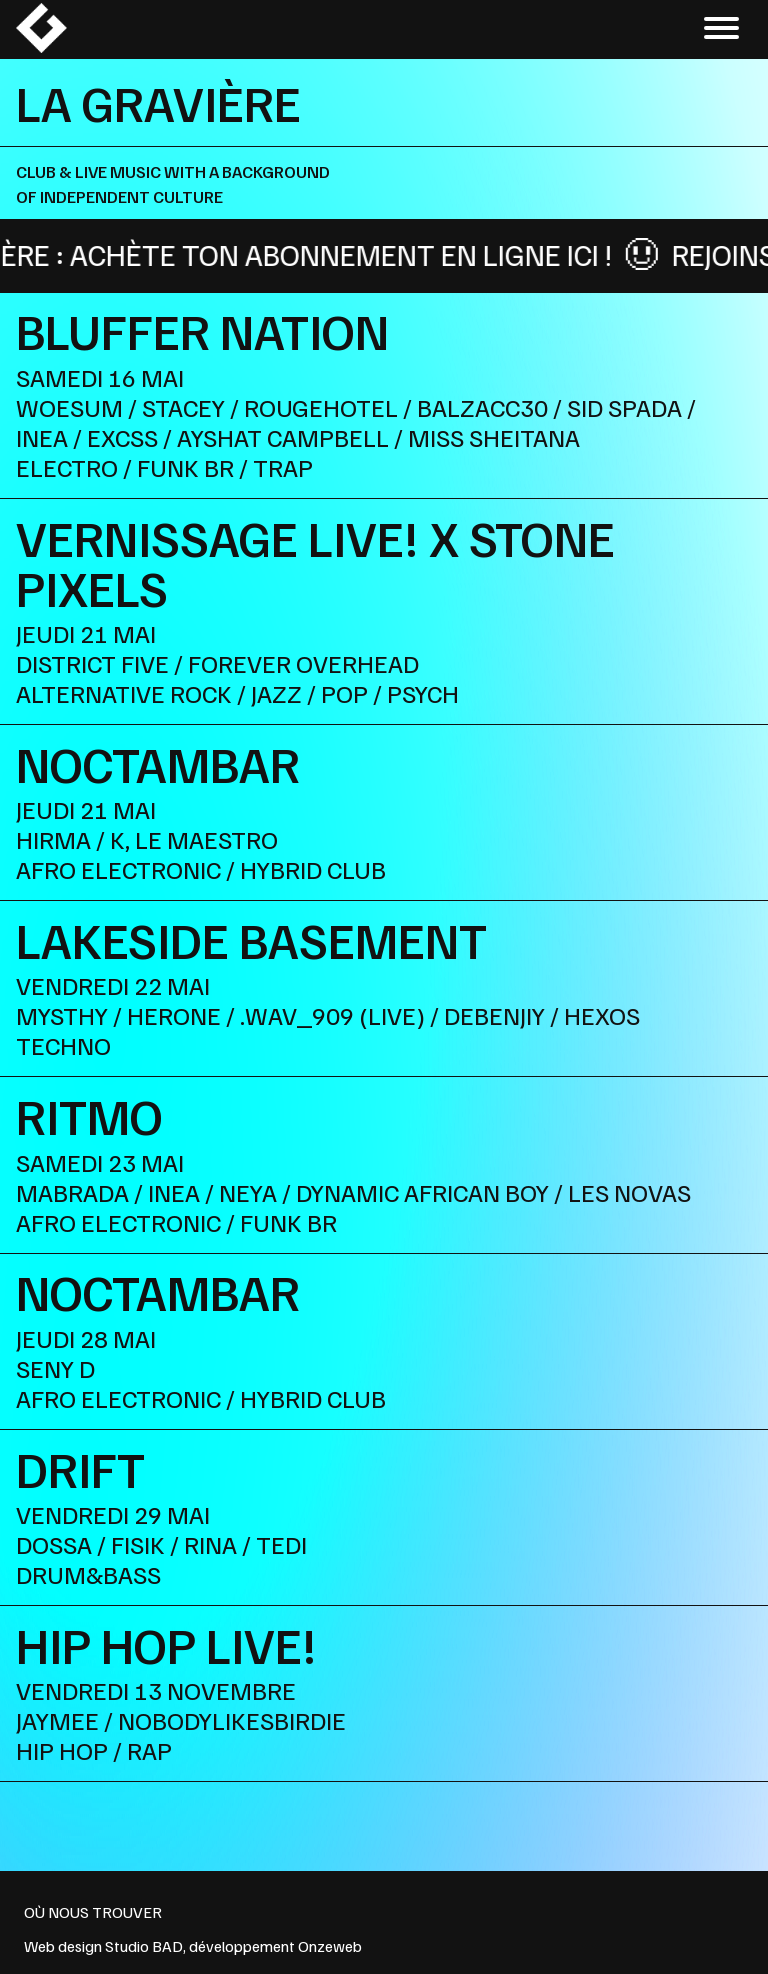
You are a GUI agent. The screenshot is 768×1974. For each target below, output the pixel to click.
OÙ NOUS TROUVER (93, 1912)
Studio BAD (144, 1946)
